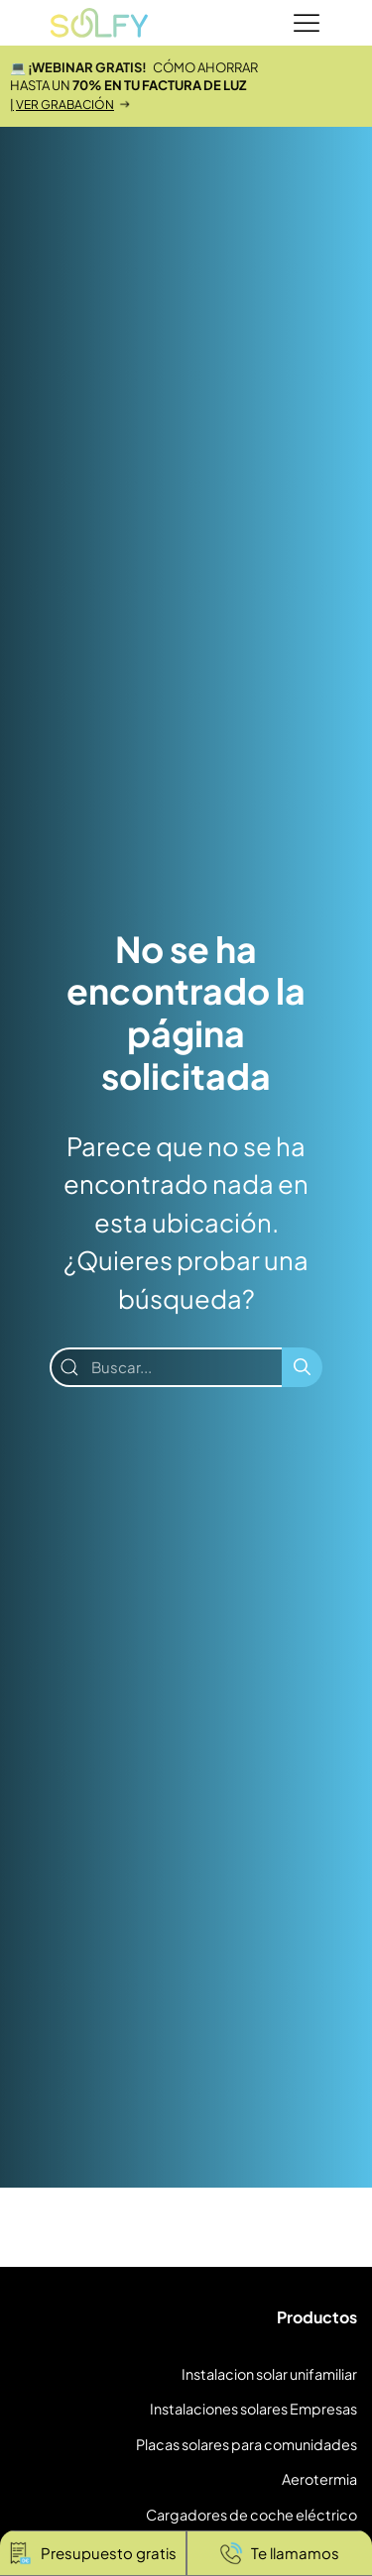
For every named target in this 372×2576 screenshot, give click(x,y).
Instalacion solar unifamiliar (269, 2374)
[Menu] (306, 24)
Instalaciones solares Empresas (253, 2408)
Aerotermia (319, 2479)
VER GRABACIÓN (65, 104)
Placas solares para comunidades (246, 2444)
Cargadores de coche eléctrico (251, 2514)
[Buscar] (302, 1367)
